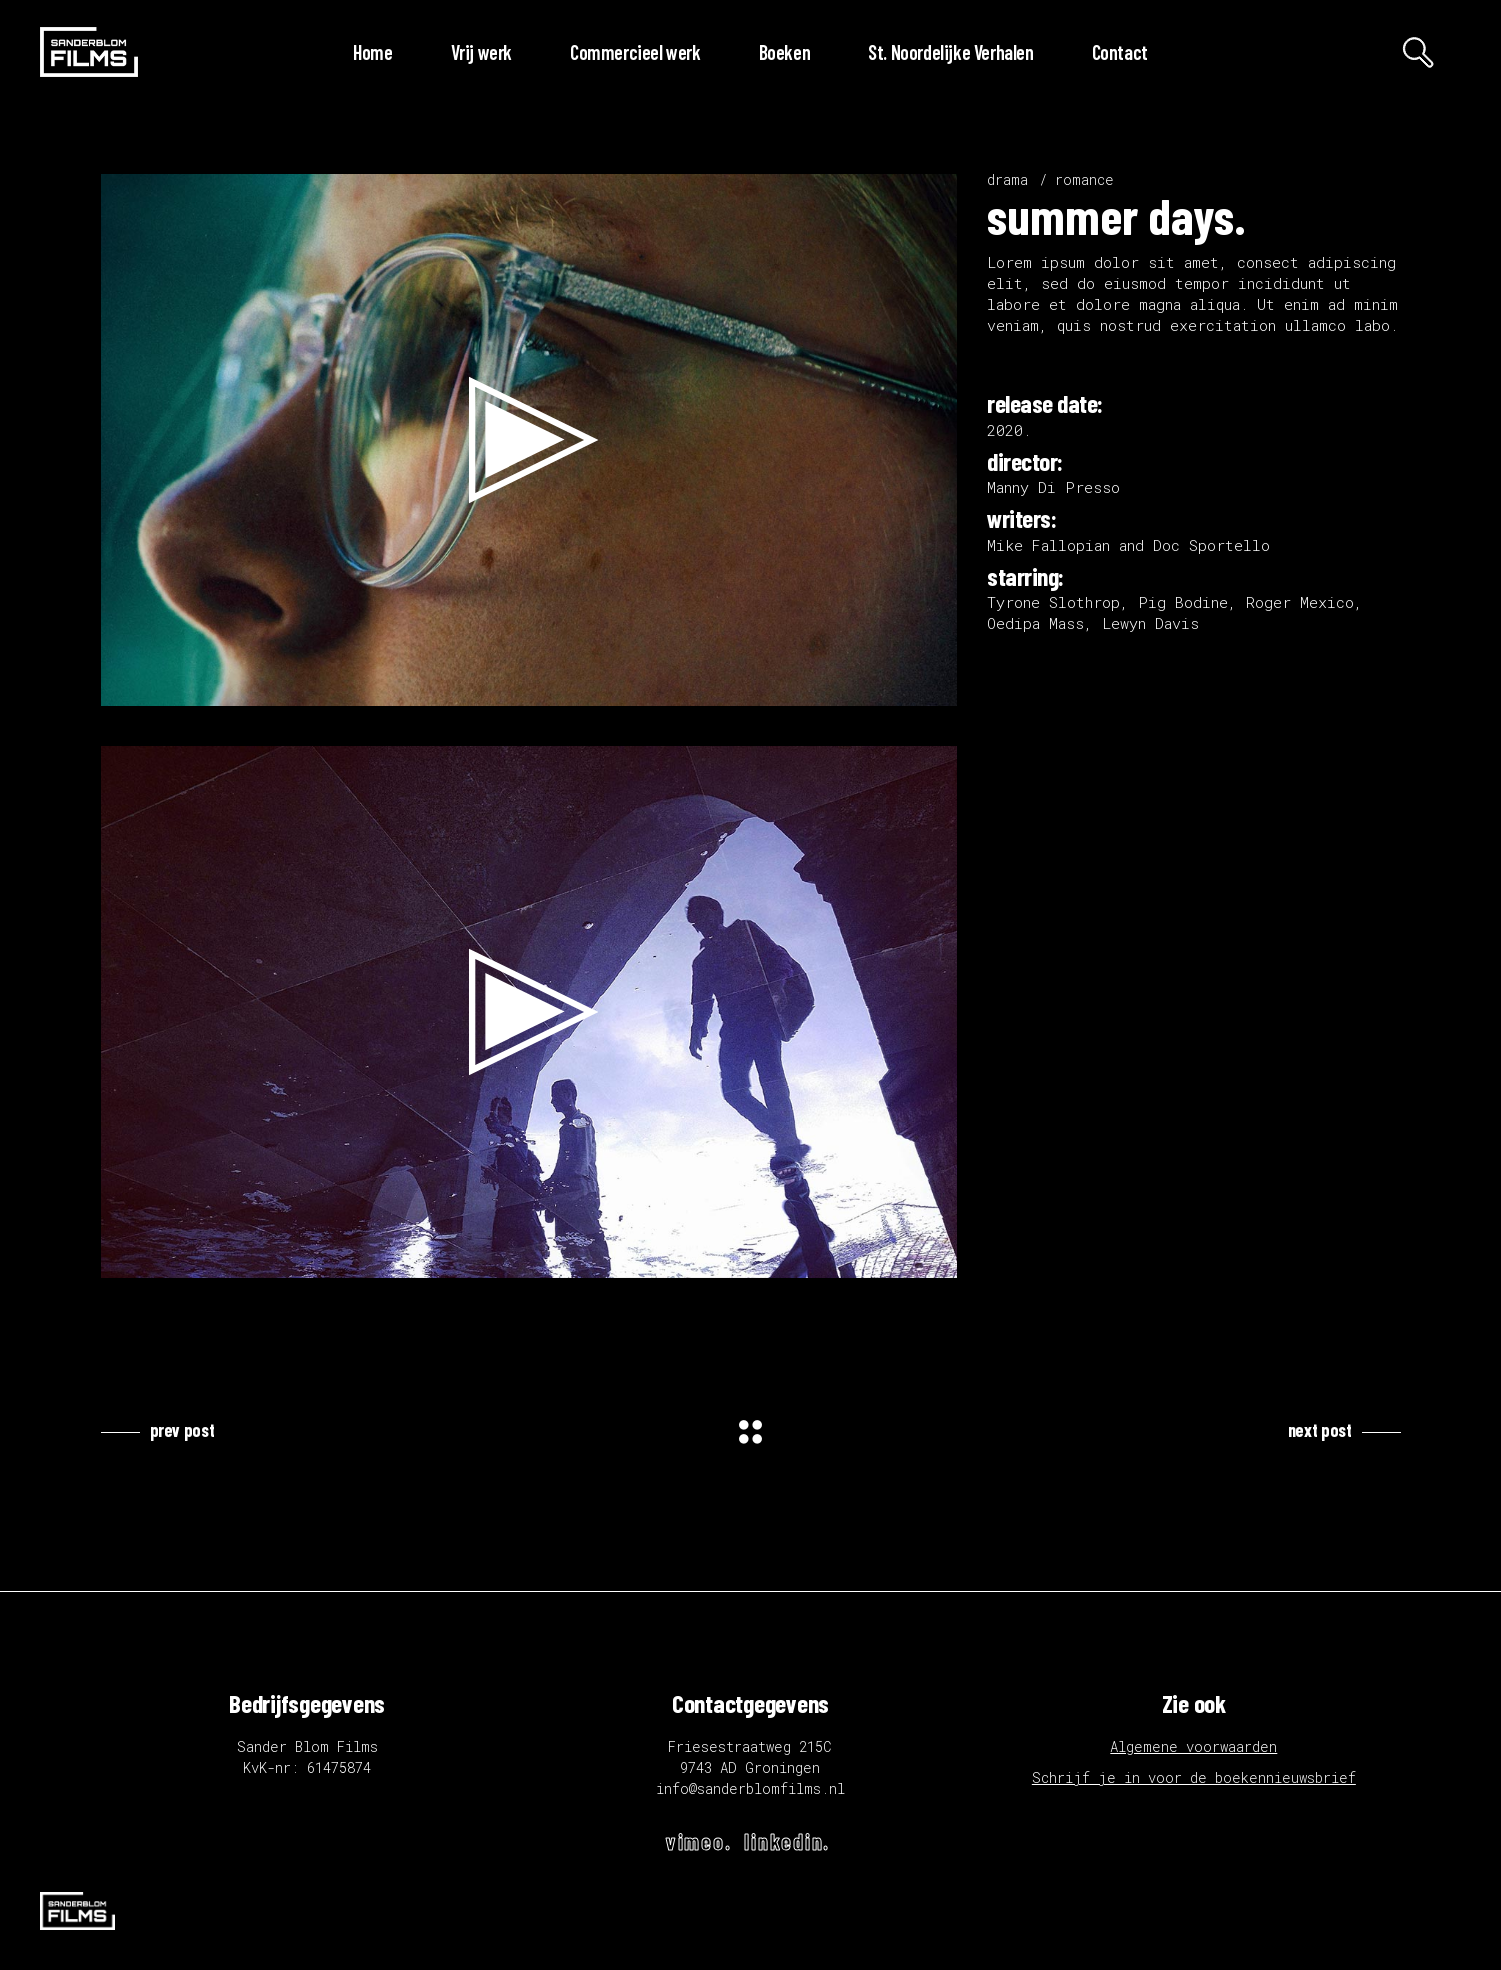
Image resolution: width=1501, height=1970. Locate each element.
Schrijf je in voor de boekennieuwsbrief (1194, 1777)
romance (1084, 179)
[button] (529, 440)
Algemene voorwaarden (1193, 1746)
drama (1007, 179)
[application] (529, 440)
